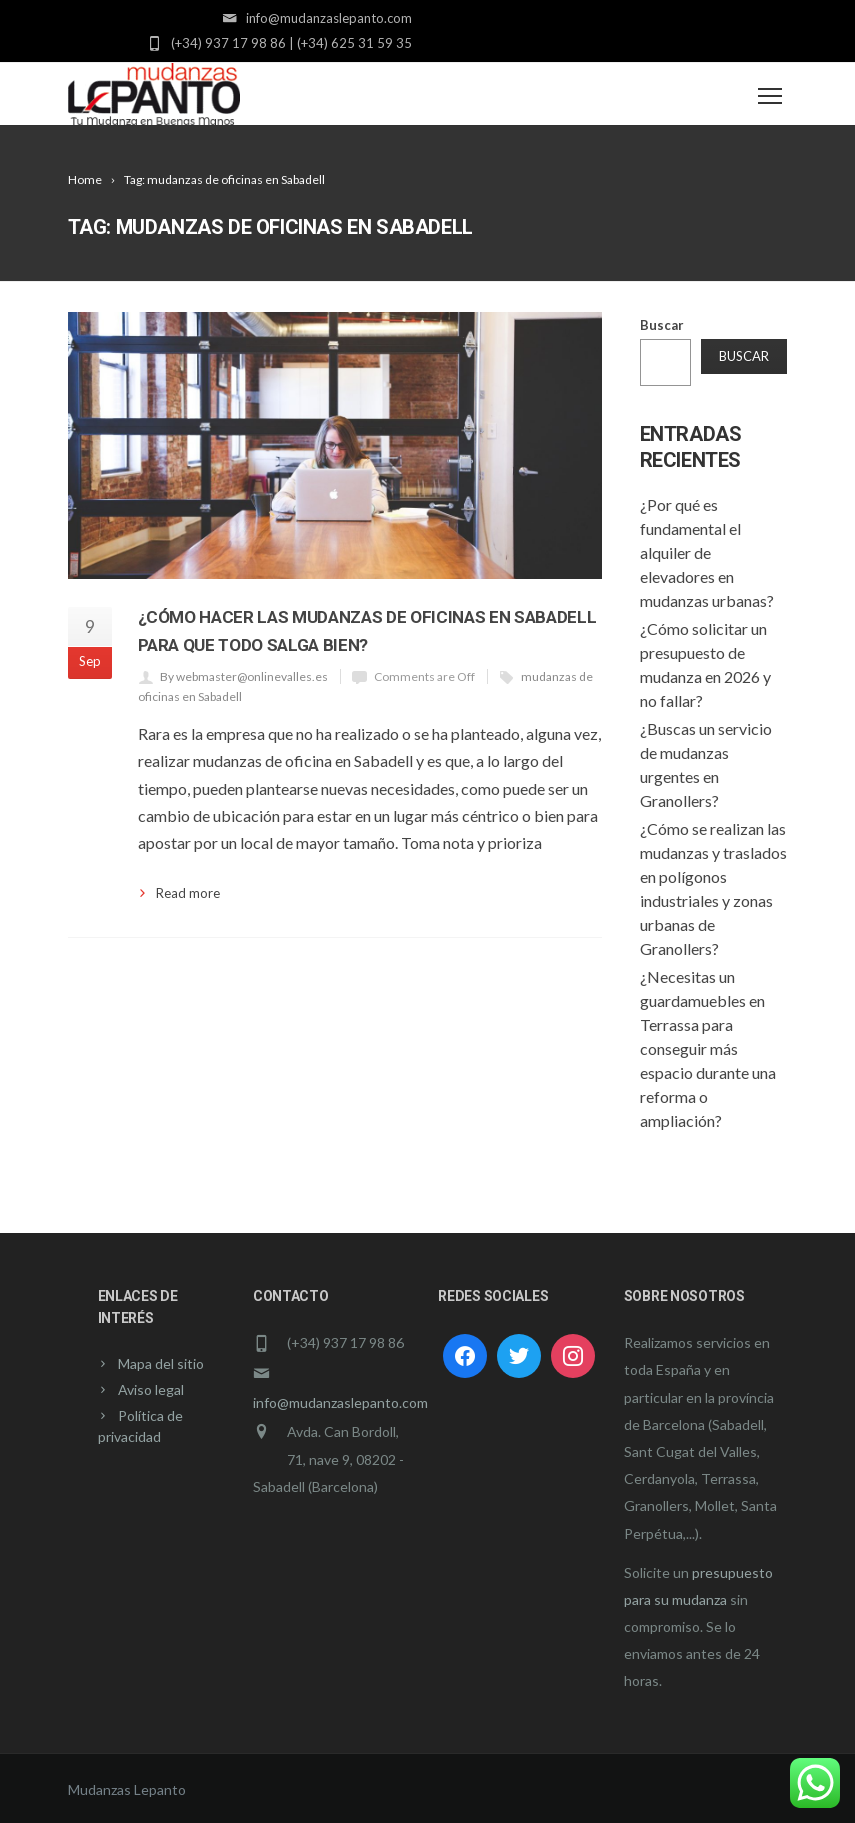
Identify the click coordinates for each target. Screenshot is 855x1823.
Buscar (662, 325)
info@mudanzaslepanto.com (340, 1402)
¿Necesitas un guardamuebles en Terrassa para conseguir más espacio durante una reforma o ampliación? (708, 1048)
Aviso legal (151, 1389)
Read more (188, 893)
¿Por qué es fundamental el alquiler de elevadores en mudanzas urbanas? (707, 552)
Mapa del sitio (161, 1363)
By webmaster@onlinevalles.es (244, 676)
